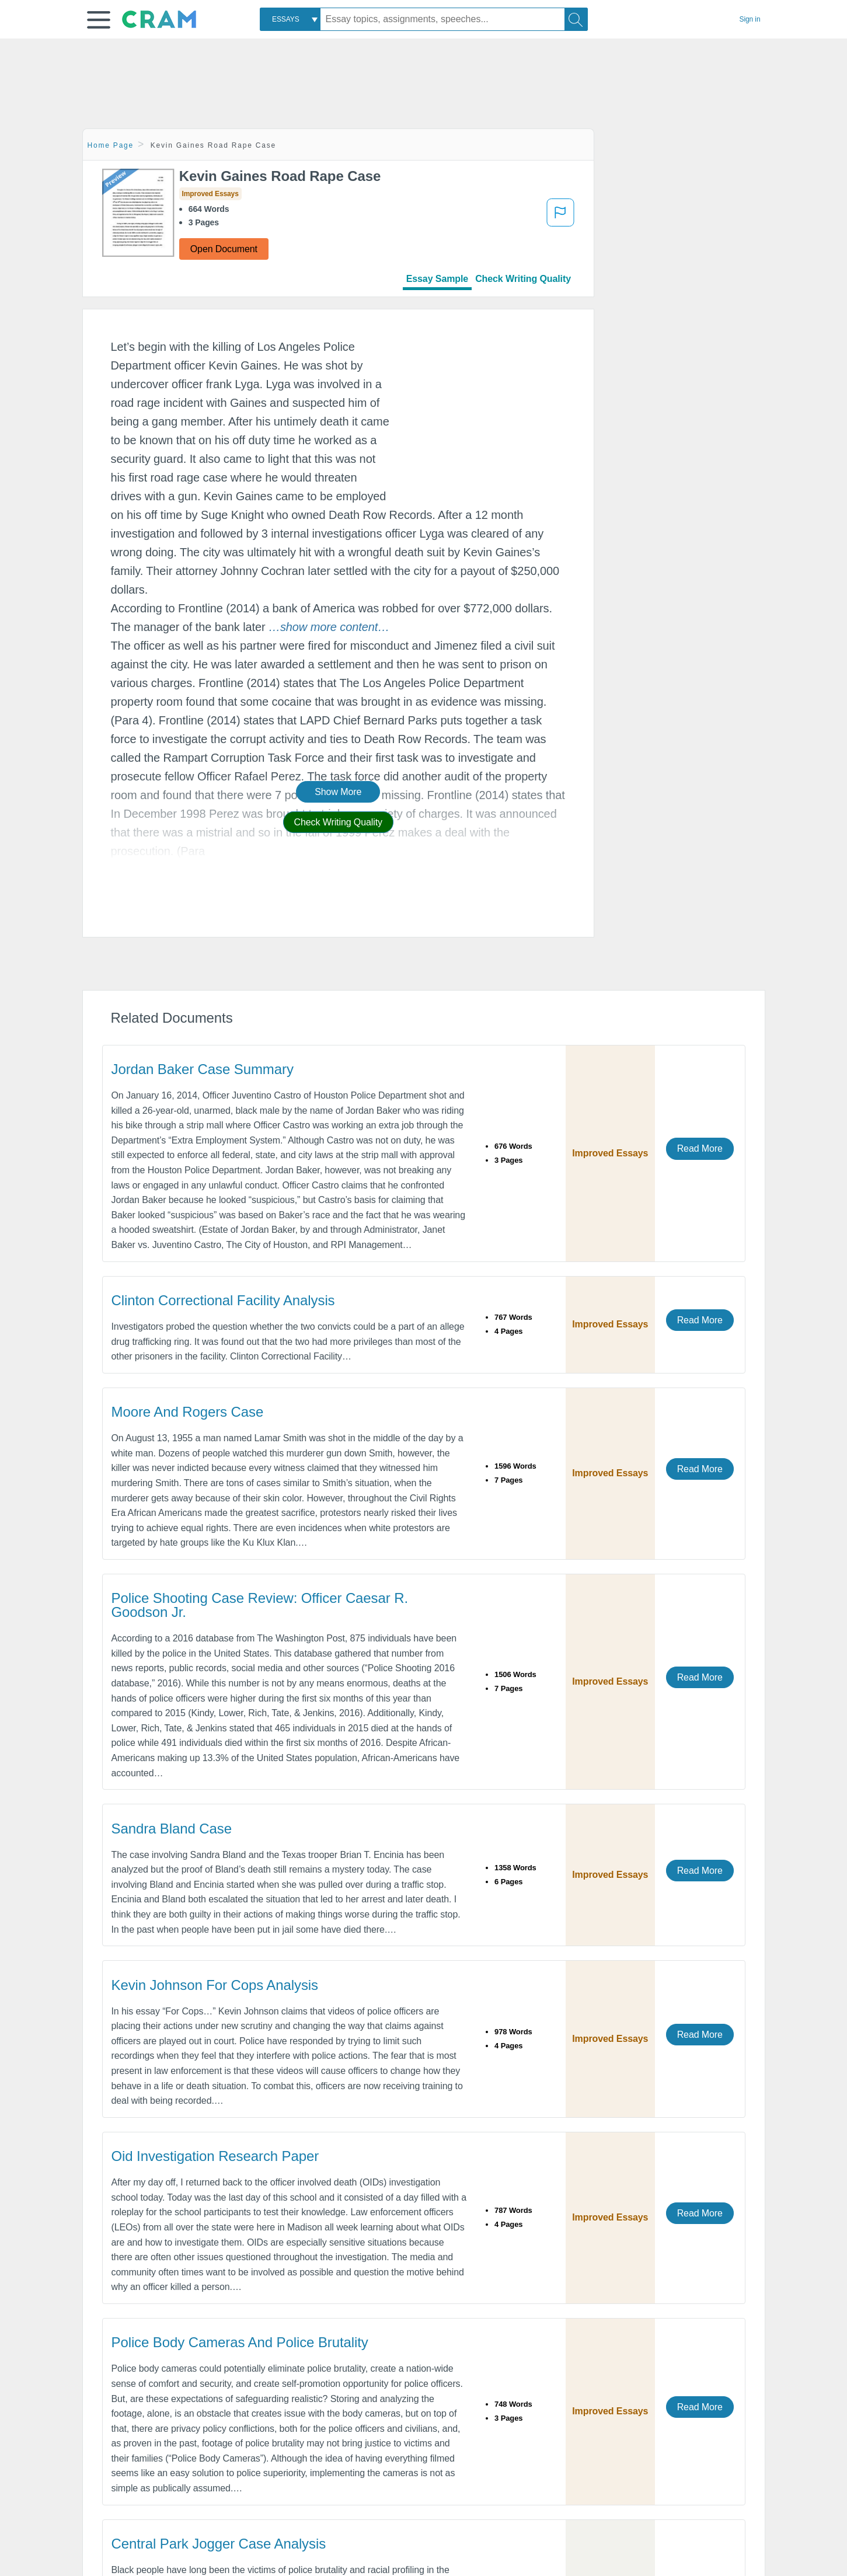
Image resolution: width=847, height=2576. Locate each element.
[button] (98, 19)
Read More (700, 1148)
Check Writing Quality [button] (338, 822)
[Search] (576, 19)
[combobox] (290, 19)
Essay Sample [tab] (437, 279)
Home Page (111, 145)
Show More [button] (338, 792)
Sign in (750, 19)
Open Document (223, 249)
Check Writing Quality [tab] (523, 279)
